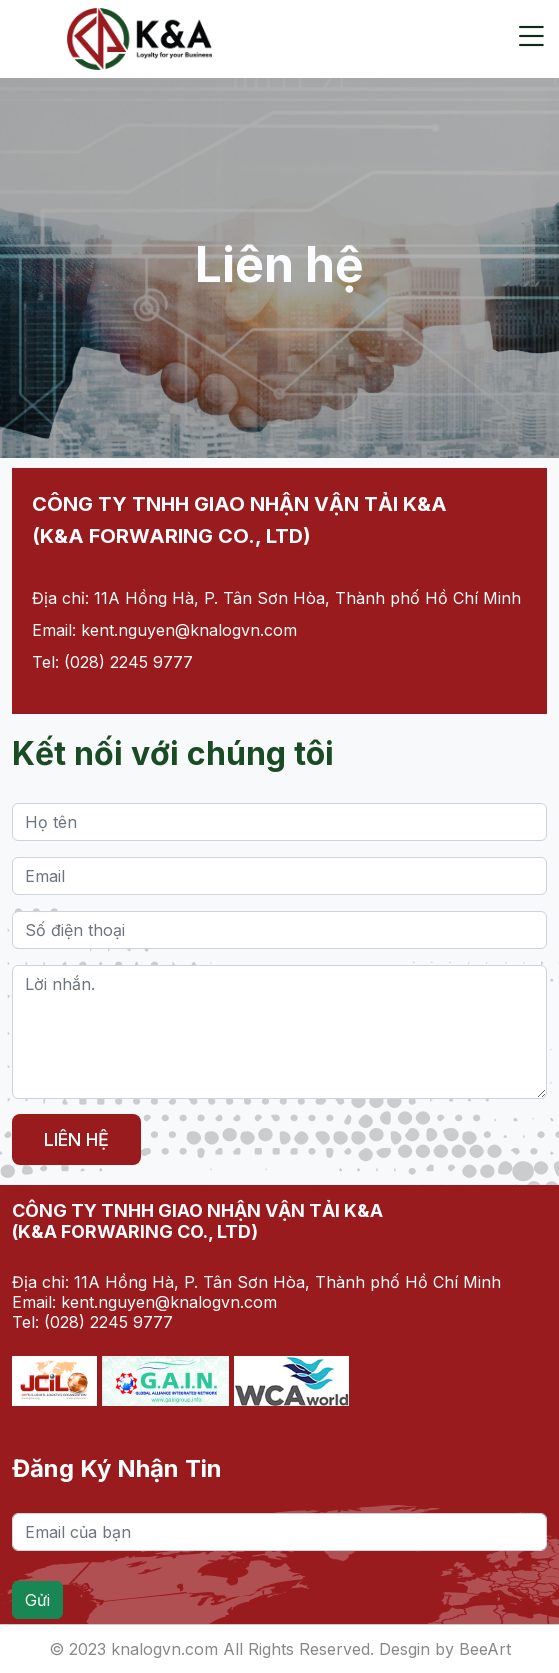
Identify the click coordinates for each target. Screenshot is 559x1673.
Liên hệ (76, 1139)
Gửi (37, 1600)
